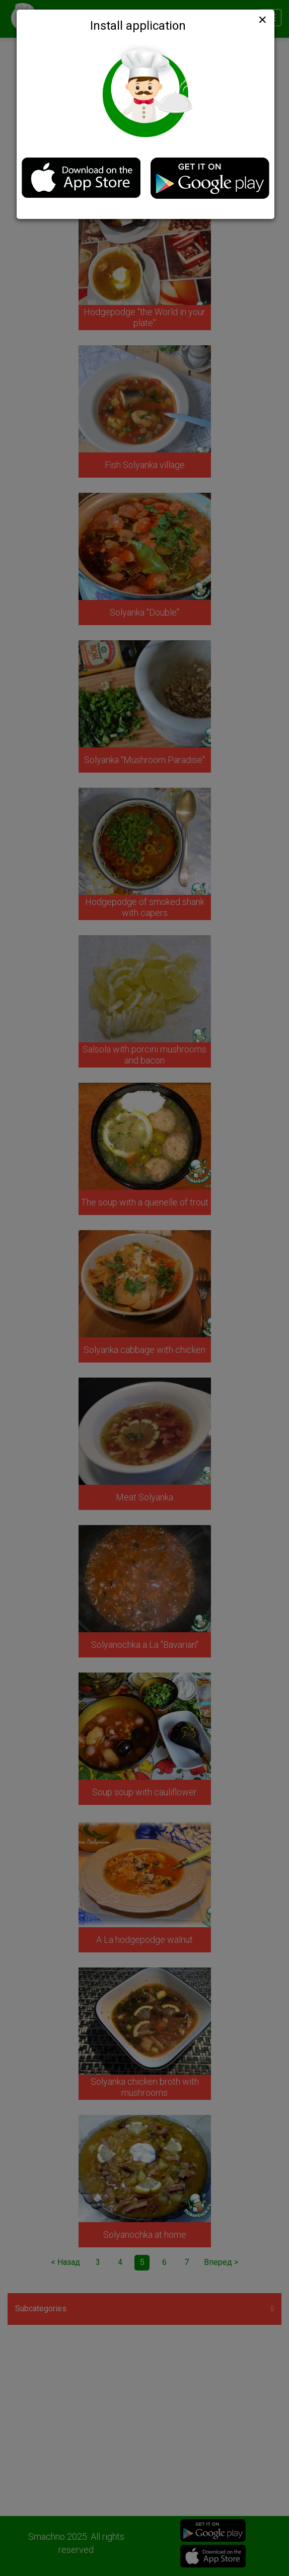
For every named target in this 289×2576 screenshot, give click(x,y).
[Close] (261, 19)
